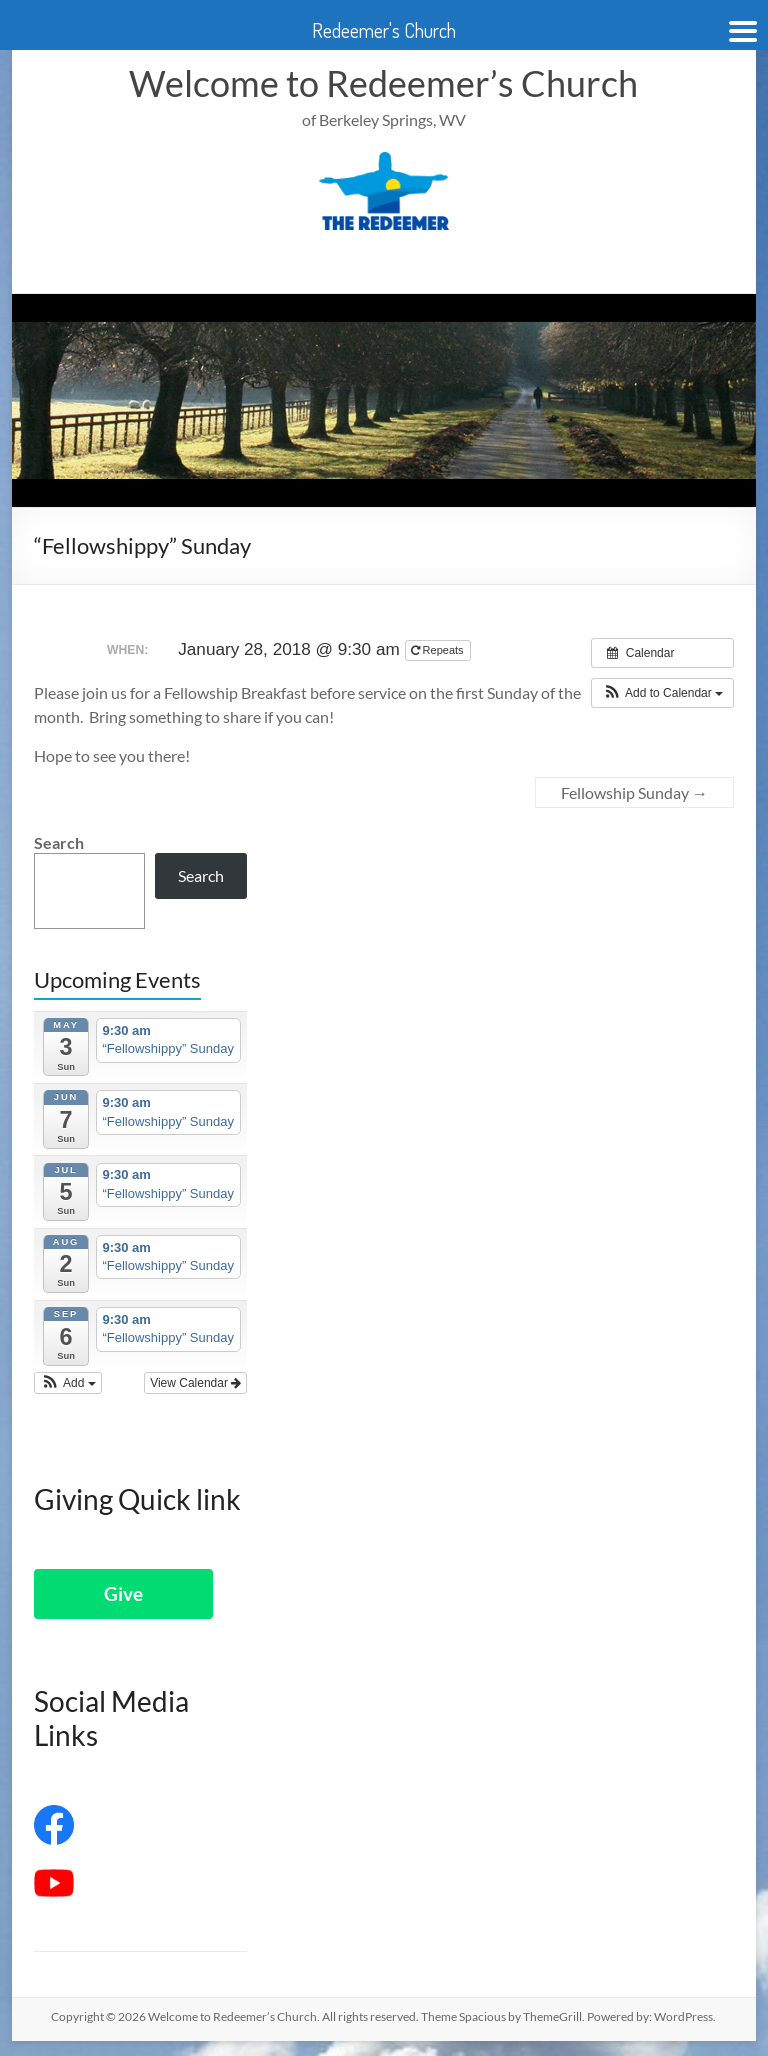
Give (123, 1593)
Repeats (439, 650)
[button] (662, 693)
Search (59, 842)
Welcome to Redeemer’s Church (383, 83)
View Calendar (195, 1383)
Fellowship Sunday (634, 792)
